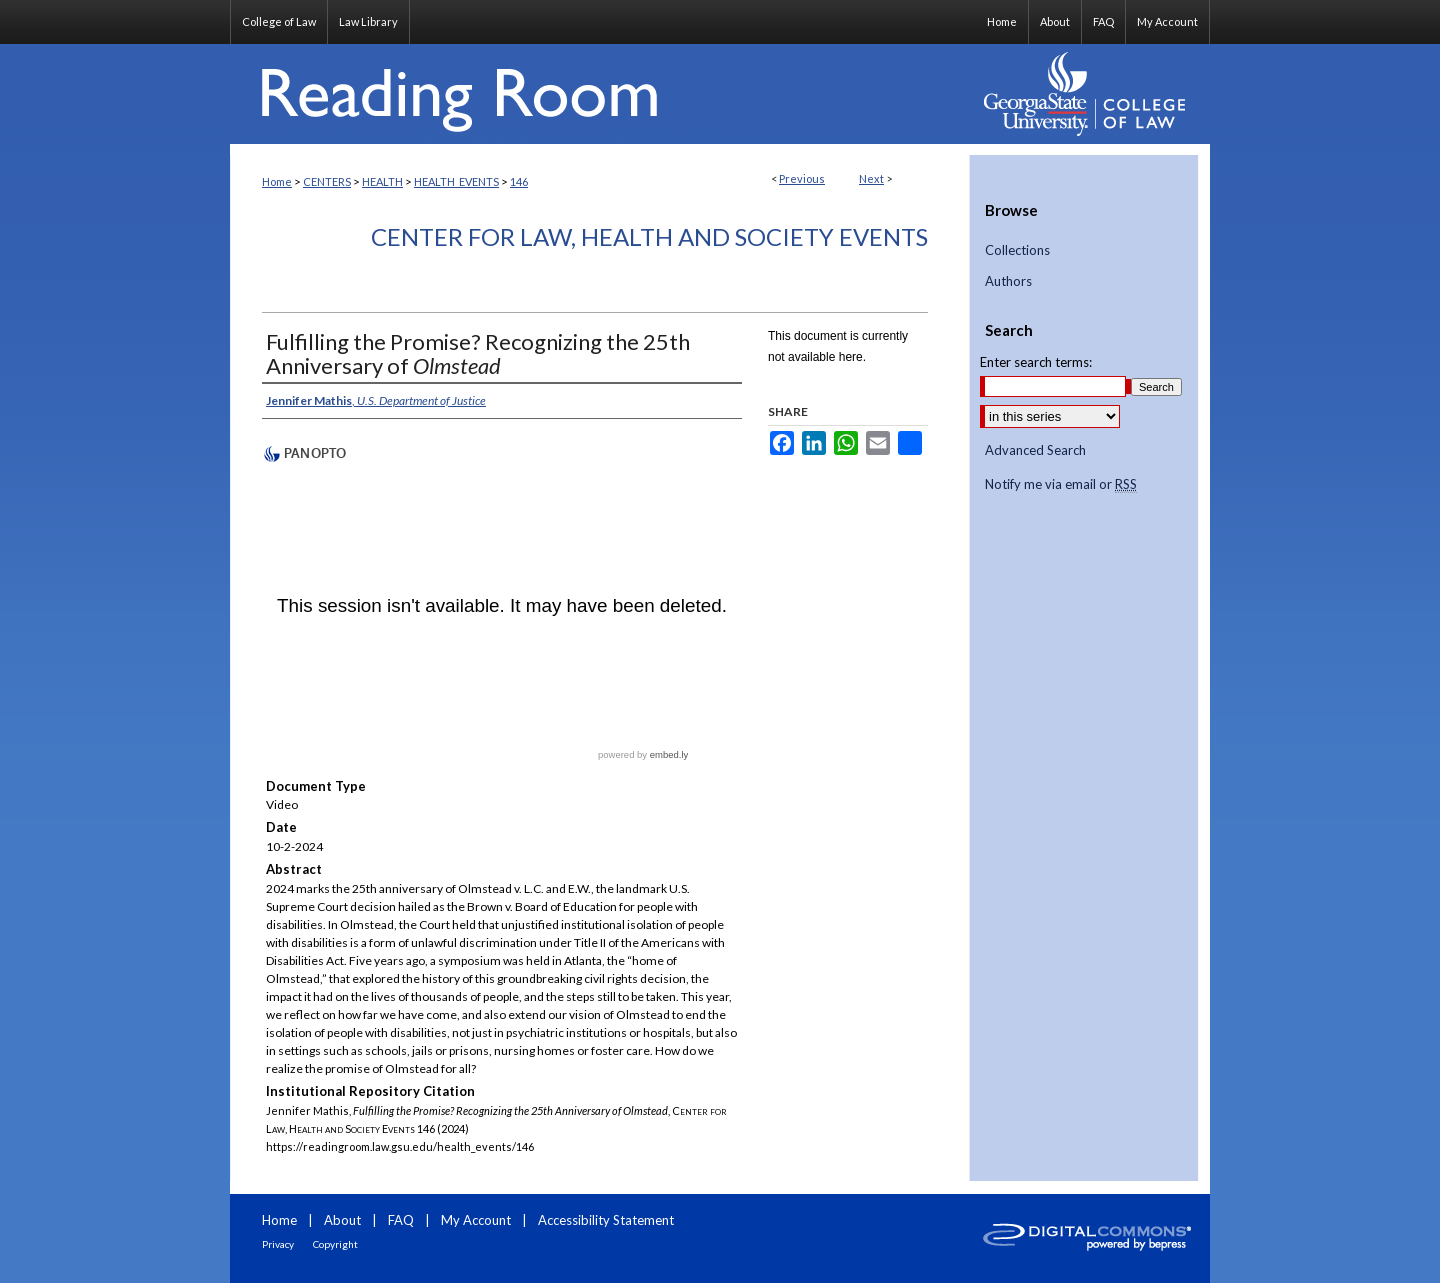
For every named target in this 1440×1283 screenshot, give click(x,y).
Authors (1008, 281)
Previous (802, 178)
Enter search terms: (1036, 362)
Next (871, 178)
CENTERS (327, 181)
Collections (1017, 250)
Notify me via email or (1061, 485)
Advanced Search (1035, 450)
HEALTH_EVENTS (456, 181)
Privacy (278, 1244)
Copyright (335, 1244)
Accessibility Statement (606, 1220)
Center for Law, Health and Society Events (649, 236)
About (342, 1220)
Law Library (368, 21)
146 (519, 181)
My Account (476, 1220)
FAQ (401, 1220)
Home (277, 181)
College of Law (279, 21)
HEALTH (382, 181)
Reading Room (600, 94)
